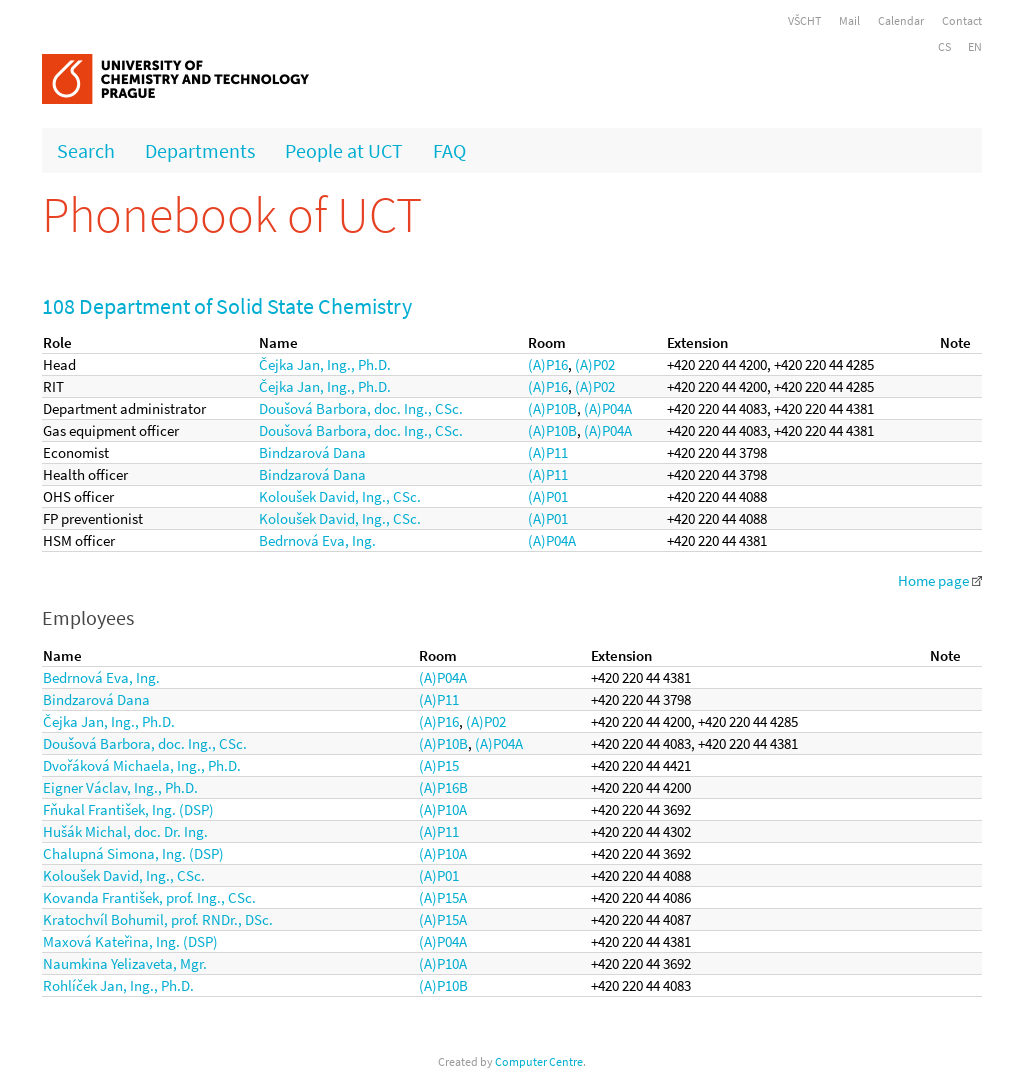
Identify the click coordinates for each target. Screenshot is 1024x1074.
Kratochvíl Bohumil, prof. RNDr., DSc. (158, 919)
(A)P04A (608, 408)
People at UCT (344, 150)
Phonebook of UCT (232, 214)
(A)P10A (443, 809)
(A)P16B (443, 787)
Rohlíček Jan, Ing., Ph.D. (118, 985)
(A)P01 (548, 496)
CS (944, 46)
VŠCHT (804, 20)
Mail (849, 20)
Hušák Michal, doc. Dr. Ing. (125, 831)
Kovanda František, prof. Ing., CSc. (149, 897)
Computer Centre (539, 1061)
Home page (940, 580)
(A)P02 (595, 364)
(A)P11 (548, 452)
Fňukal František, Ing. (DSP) (128, 809)
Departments (200, 150)
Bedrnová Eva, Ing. (317, 540)
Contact (962, 20)
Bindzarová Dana (312, 452)
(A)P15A (443, 897)
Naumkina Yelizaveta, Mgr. (125, 963)
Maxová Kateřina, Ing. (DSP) (130, 941)
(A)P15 (439, 765)
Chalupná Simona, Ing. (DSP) (133, 853)
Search (86, 150)
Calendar (901, 20)
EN (975, 46)
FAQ (449, 150)
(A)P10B (552, 408)
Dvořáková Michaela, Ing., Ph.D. (142, 765)
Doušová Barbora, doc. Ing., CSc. (361, 408)
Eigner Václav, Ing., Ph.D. (120, 787)
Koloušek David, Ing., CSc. (340, 496)
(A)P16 (548, 364)
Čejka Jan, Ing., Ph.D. (325, 364)
